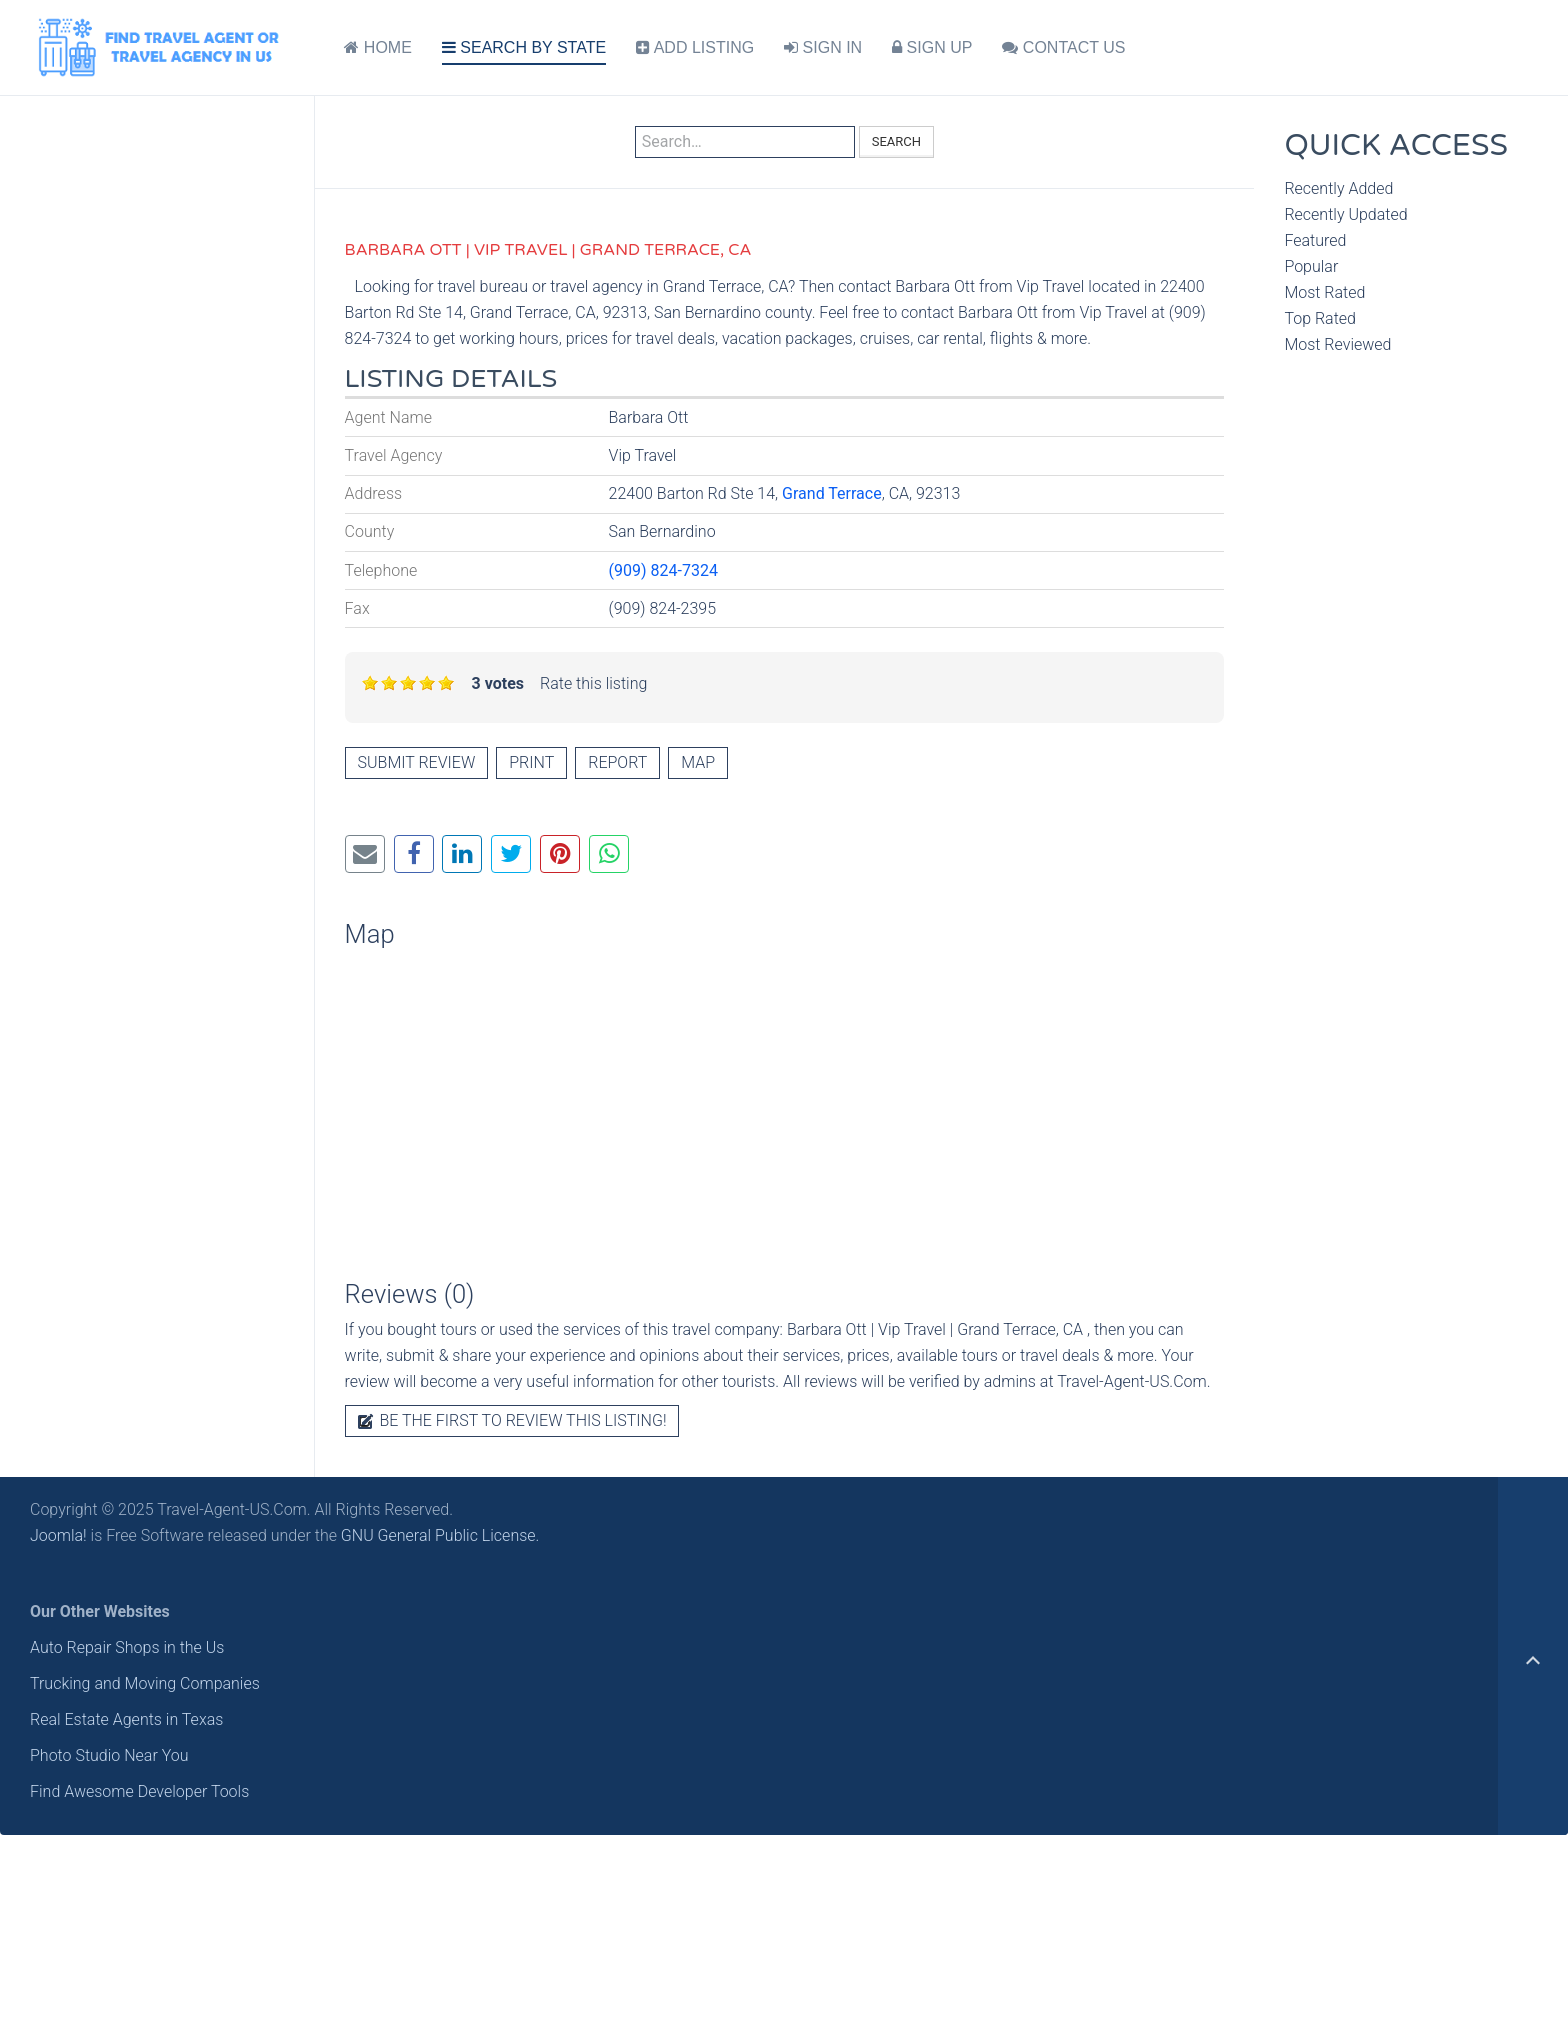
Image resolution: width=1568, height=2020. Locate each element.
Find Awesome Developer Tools (139, 1791)
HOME (377, 47)
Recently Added (1338, 188)
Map (698, 762)
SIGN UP (932, 47)
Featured (1315, 240)
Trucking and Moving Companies (145, 1683)
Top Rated (1320, 318)
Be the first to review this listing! (512, 1420)
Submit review (417, 762)
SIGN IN (823, 47)
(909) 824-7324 (663, 570)
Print (531, 762)
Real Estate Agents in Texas (126, 1719)
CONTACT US (1063, 47)
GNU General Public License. (440, 1535)
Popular (1311, 266)
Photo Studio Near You (109, 1755)
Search (896, 141)
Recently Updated (1345, 214)
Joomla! (58, 1535)
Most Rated (1324, 292)
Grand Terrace (832, 493)
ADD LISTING (695, 47)
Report (617, 762)
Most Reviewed (1337, 344)
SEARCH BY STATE (524, 47)
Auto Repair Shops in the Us (127, 1647)
